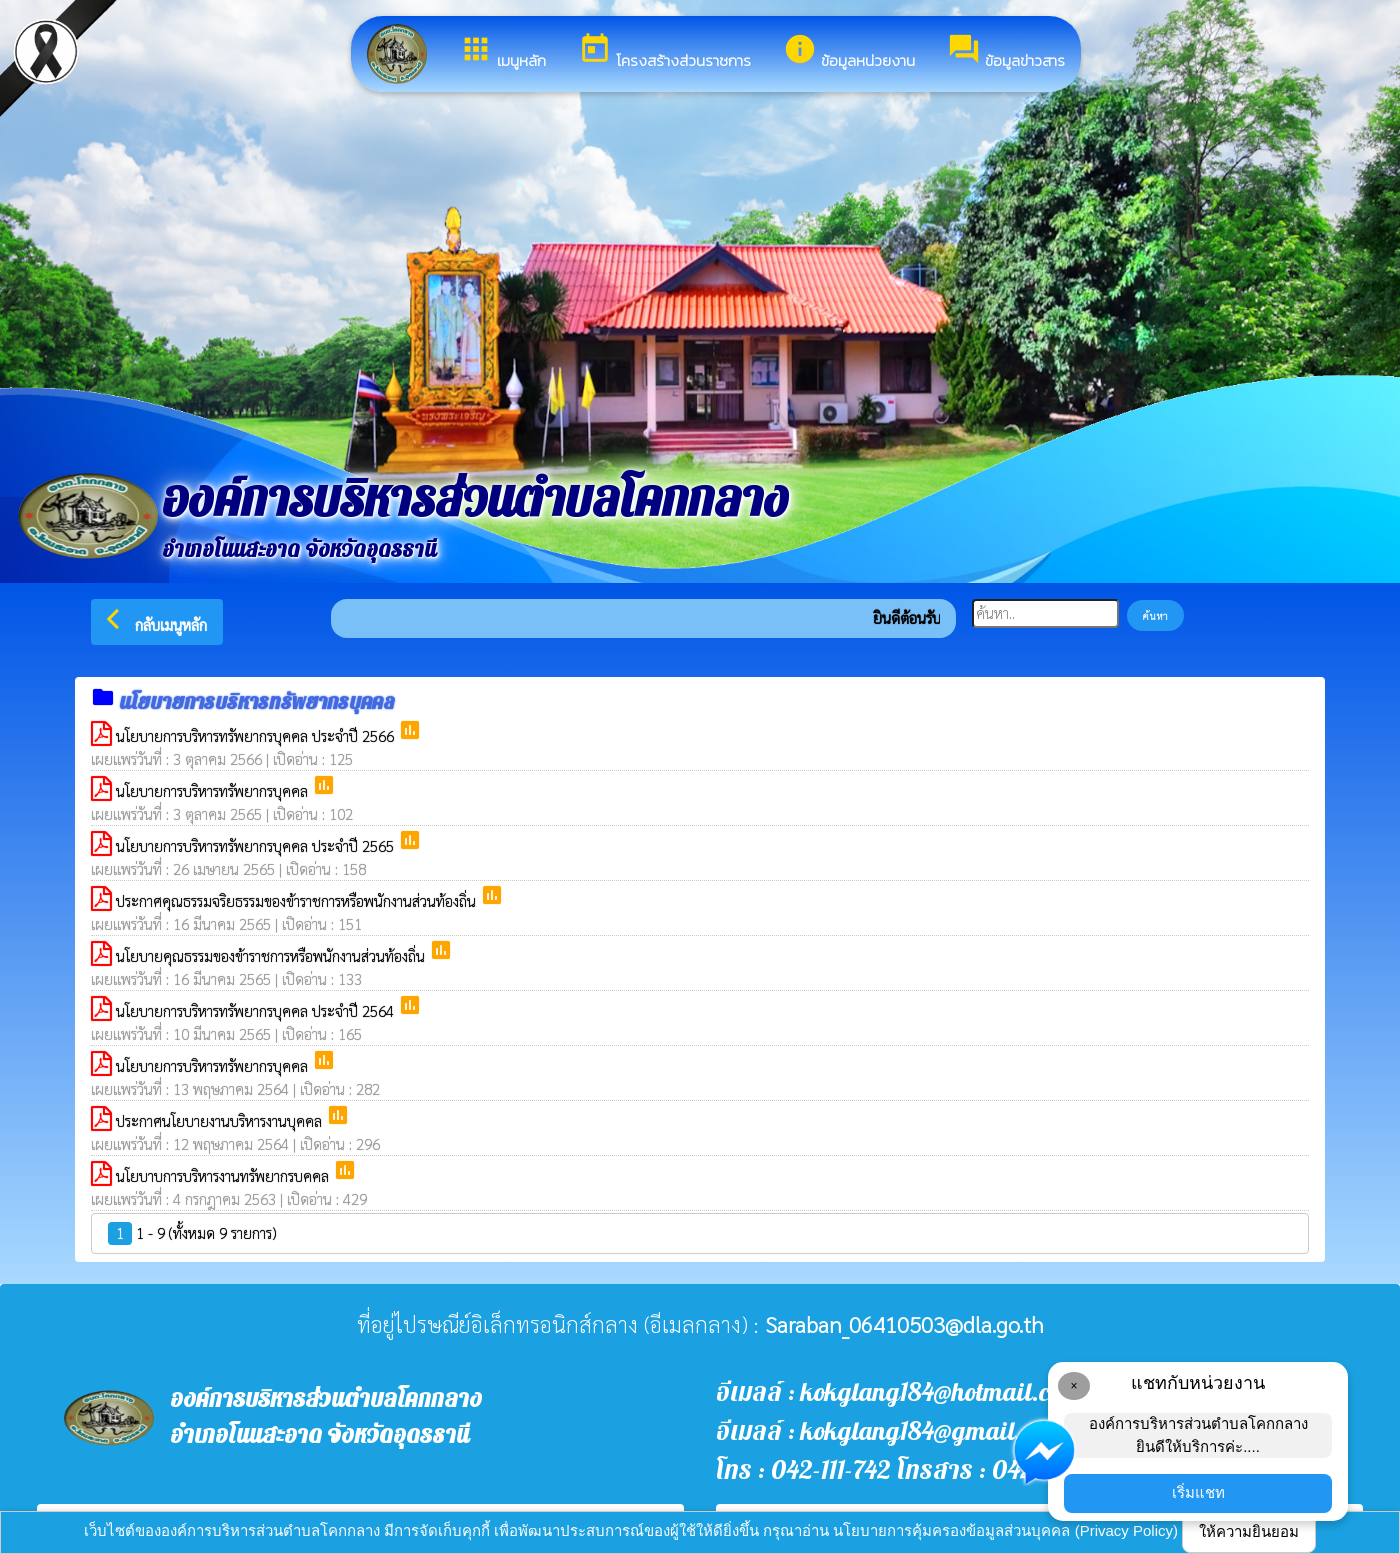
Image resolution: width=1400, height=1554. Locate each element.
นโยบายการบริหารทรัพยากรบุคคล (214, 790)
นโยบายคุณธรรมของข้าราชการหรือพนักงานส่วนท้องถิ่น (272, 955)
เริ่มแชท (1198, 1492)
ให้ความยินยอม (1249, 1531)
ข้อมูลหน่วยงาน (849, 52)
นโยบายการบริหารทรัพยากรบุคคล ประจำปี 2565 (257, 845)
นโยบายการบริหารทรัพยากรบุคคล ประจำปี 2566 (257, 735)
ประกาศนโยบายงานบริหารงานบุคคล (221, 1120)
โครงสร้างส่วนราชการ (664, 52)
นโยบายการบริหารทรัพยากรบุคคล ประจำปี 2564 (257, 1010)
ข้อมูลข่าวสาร (1006, 52)
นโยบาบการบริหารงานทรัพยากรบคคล (224, 1175)
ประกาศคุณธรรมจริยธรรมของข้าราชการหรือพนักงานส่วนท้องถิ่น (298, 900)
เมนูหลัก (502, 52)
